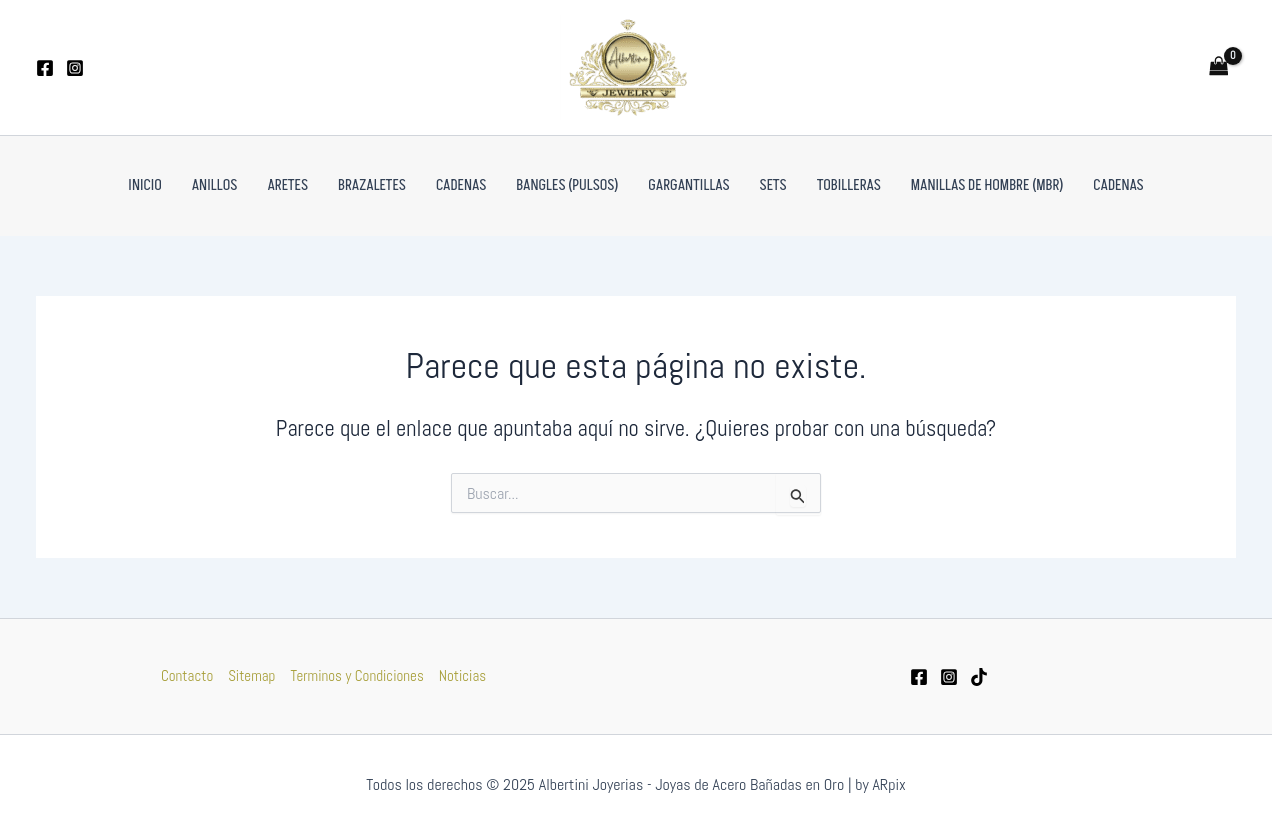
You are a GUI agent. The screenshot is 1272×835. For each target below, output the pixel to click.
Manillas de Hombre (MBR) (987, 185)
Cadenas (461, 185)
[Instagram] (75, 68)
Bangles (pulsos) (567, 185)
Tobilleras (849, 185)
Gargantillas (688, 185)
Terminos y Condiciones (356, 675)
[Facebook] (45, 68)
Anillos (215, 185)
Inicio (144, 185)
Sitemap (251, 675)
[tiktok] (979, 677)
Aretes (287, 185)
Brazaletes (372, 185)
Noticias (462, 675)
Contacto (187, 675)
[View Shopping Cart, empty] (1219, 67)
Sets (773, 185)
